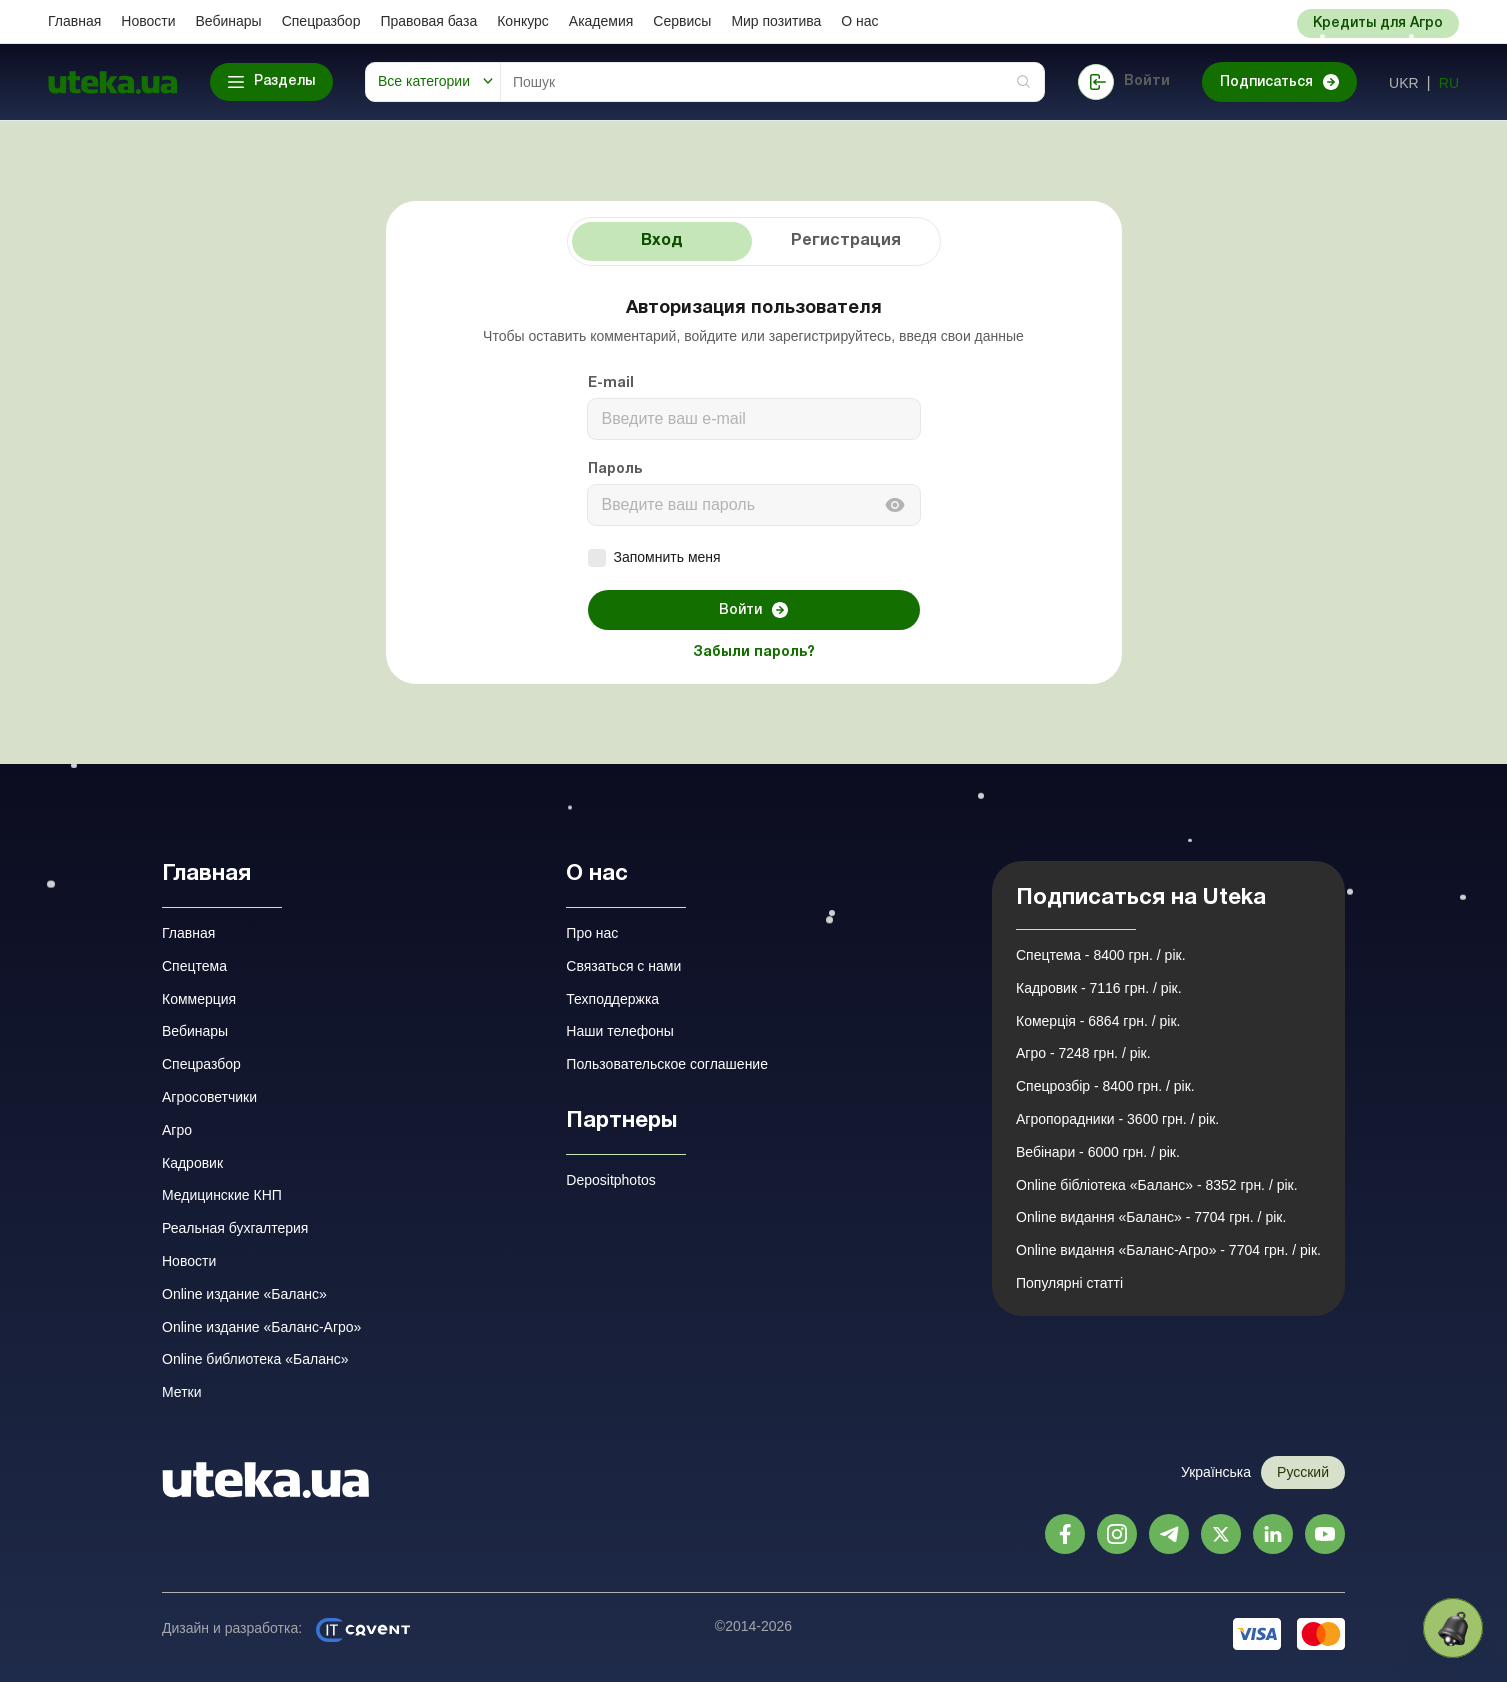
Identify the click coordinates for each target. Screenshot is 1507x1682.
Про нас (592, 933)
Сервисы (682, 21)
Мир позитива (776, 21)
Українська (1216, 1472)
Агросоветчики (209, 1097)
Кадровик (192, 1163)
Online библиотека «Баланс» (255, 1359)
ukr (1404, 83)
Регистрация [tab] (846, 241)
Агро (177, 1130)
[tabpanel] (754, 482)
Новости (148, 21)
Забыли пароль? (754, 652)
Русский (1303, 1472)
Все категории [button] (424, 81)
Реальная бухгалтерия (235, 1228)
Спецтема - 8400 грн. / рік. (1101, 955)
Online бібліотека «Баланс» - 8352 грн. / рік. (1157, 1185)
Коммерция (199, 999)
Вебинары (229, 21)
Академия (601, 21)
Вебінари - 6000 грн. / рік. (1098, 1152)
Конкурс (523, 21)
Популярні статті (1069, 1283)
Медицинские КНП (222, 1195)
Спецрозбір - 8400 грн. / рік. (1105, 1086)
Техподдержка (612, 999)
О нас (859, 21)
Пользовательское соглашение (667, 1064)
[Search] (772, 82)
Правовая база (428, 21)
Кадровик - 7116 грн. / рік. (1099, 988)
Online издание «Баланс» (244, 1294)
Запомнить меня (654, 557)
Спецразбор (321, 21)
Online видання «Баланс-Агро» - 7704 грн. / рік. (1168, 1250)
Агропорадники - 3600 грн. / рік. (1117, 1119)
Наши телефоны (619, 1031)
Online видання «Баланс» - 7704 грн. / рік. (1151, 1217)
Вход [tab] (662, 241)
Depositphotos (611, 1180)
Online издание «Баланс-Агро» (261, 1327)
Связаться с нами (623, 966)
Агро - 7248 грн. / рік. (1083, 1053)
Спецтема (194, 966)
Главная (74, 21)
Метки (182, 1392)
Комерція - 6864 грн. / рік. (1098, 1021)
